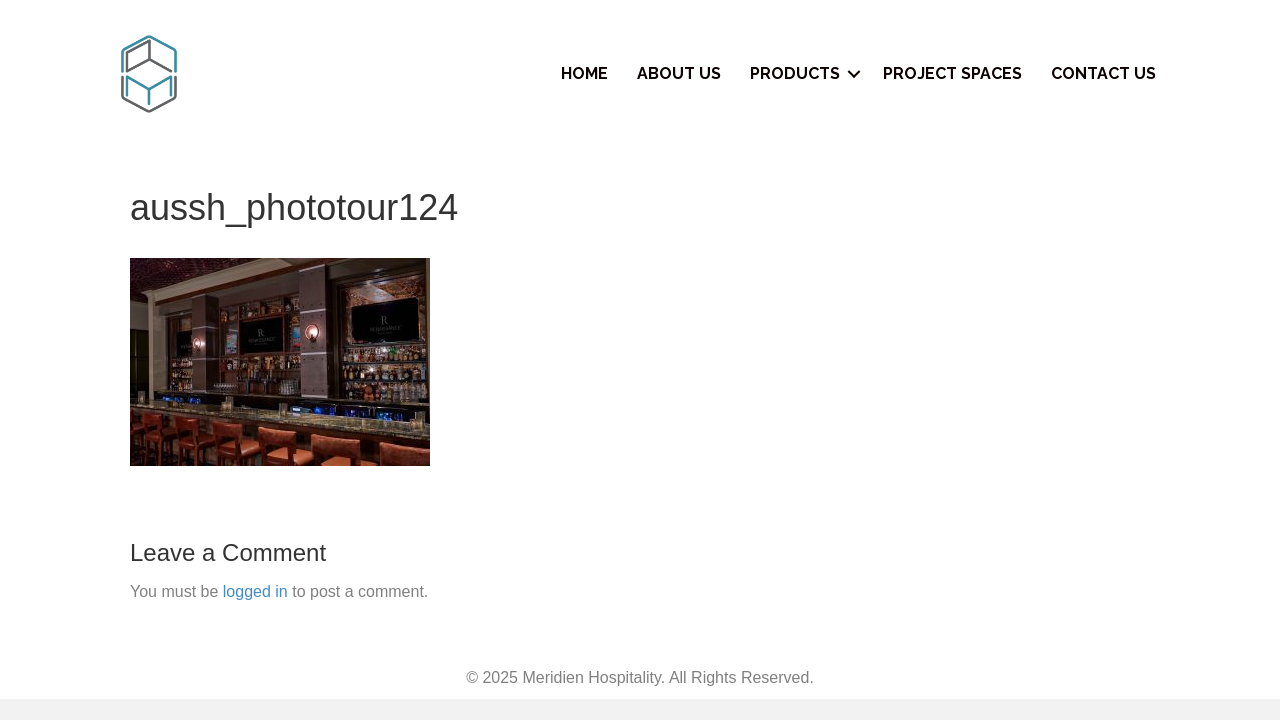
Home (584, 73)
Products (795, 73)
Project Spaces (952, 73)
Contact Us (1103, 73)
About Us (679, 73)
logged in (255, 591)
